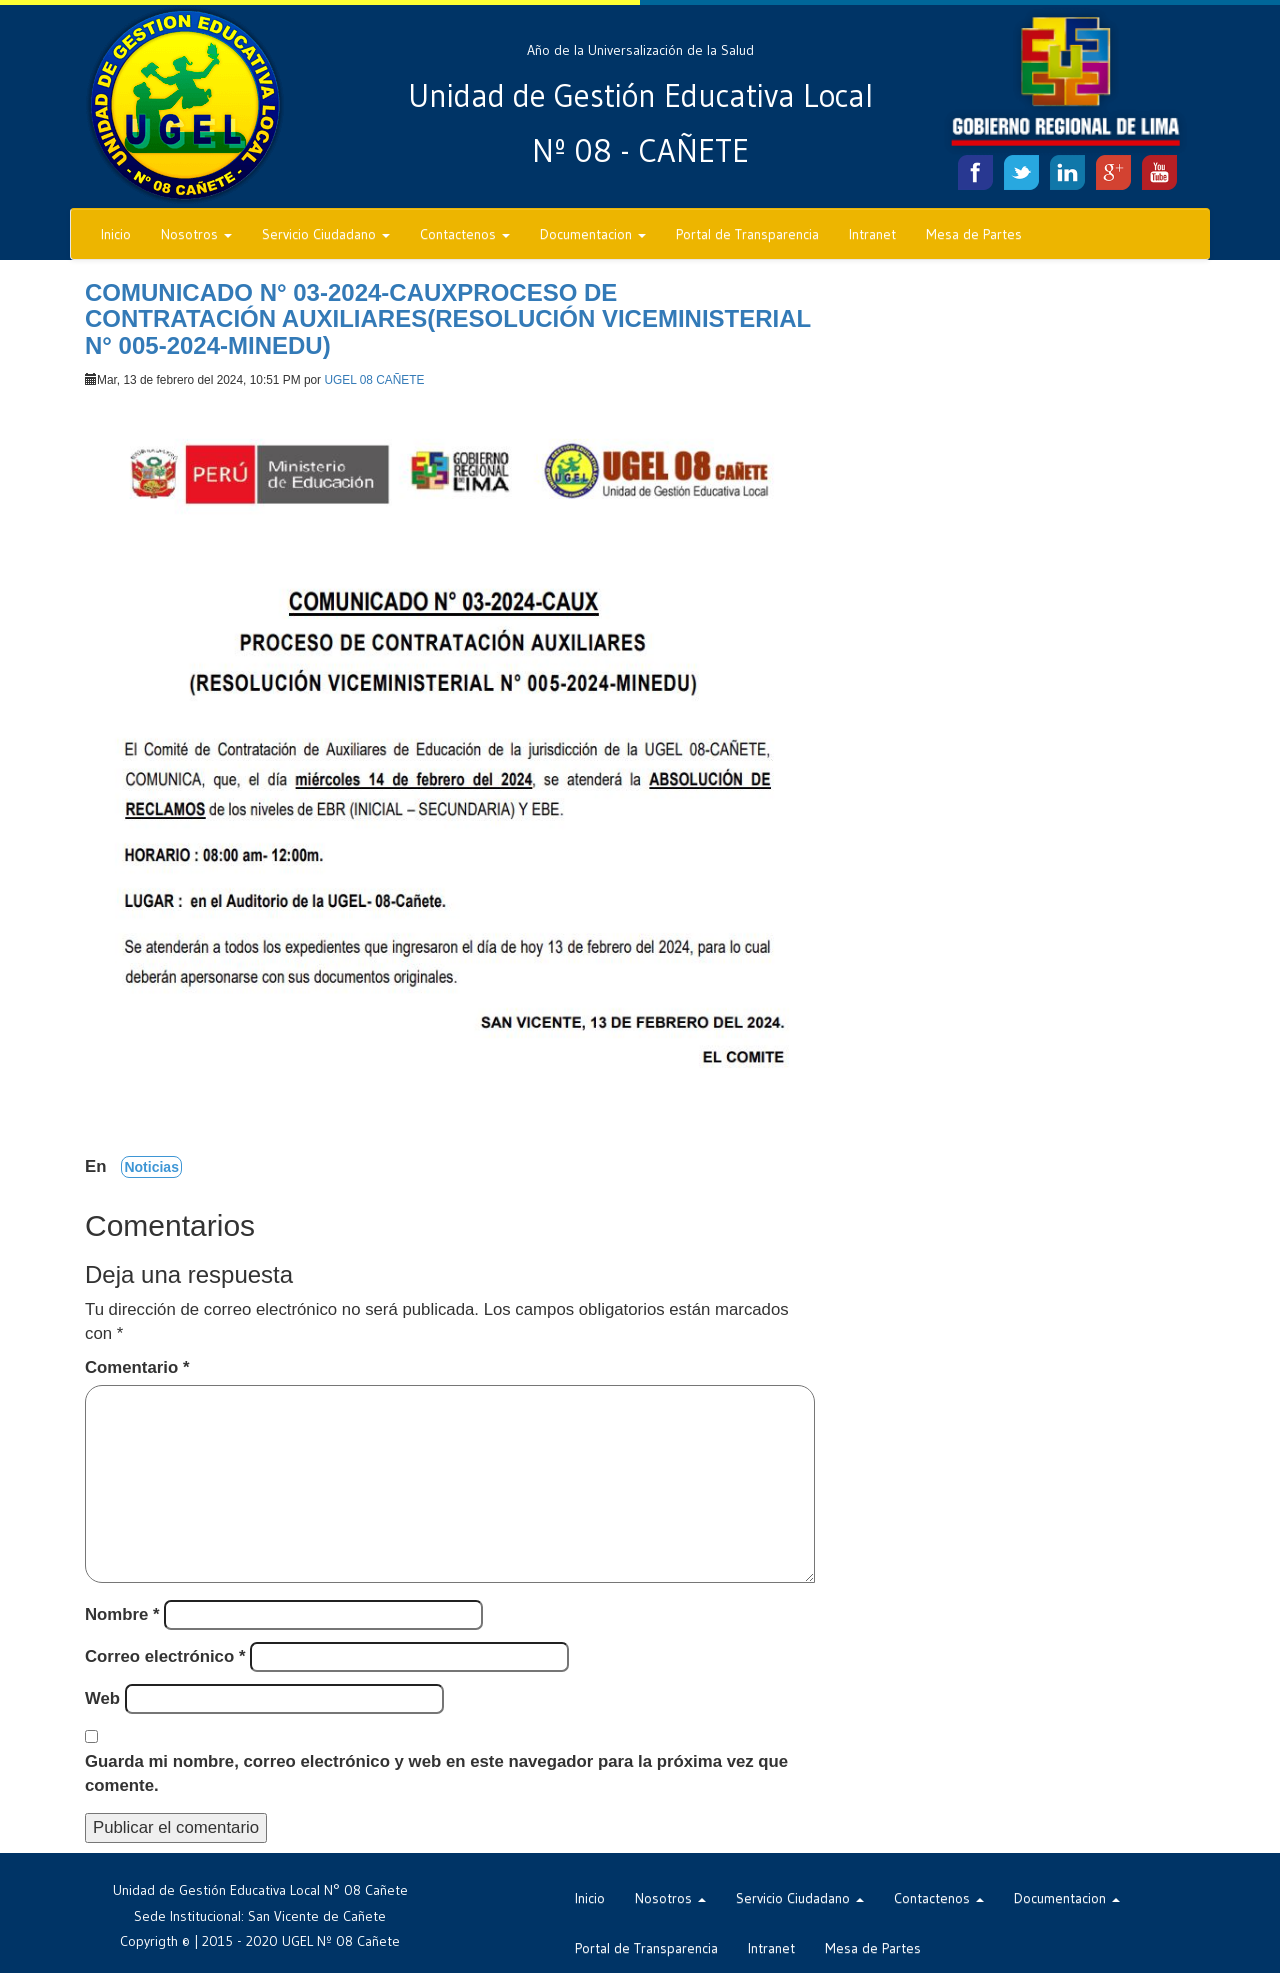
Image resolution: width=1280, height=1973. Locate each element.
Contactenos (465, 234)
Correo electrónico (165, 1656)
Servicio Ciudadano (326, 234)
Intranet (872, 234)
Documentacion (593, 234)
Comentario (137, 1367)
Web (102, 1698)
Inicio (116, 234)
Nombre (122, 1614)
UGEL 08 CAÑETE (374, 380)
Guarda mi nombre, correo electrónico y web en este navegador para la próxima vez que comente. (436, 1773)
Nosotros (196, 234)
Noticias (151, 1167)
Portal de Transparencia (747, 234)
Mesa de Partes (974, 234)
